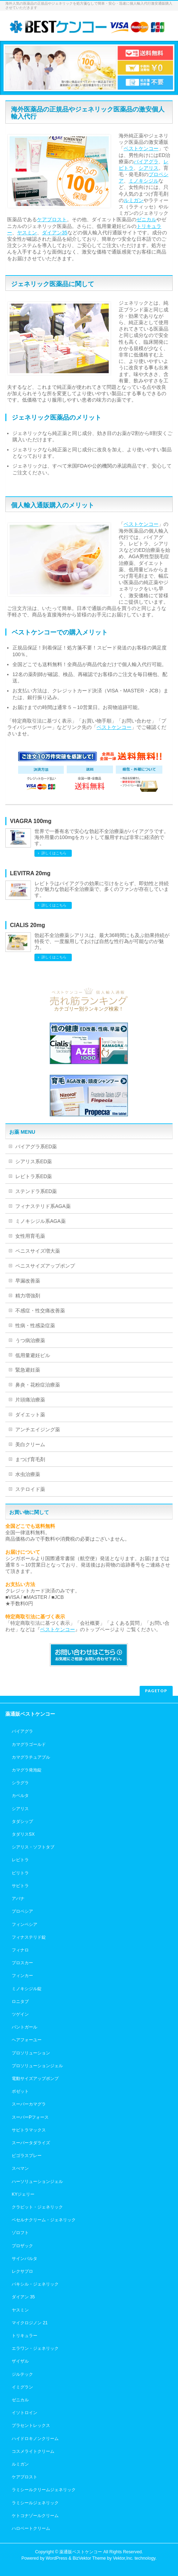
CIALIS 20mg (27, 925)
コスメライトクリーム (33, 2451)
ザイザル (20, 2361)
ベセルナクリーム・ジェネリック (44, 2219)
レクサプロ (22, 2271)
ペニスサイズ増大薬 (37, 1251)
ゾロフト (20, 2232)
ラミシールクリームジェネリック (44, 2489)
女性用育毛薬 (30, 1236)
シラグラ (20, 1782)
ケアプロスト (52, 219)
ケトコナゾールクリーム (35, 2515)
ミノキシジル (143, 181)
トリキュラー (24, 2335)
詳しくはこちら (54, 853)
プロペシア (22, 1911)
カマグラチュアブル (31, 1757)
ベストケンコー (141, 148)
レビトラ (20, 1859)
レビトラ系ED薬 (33, 1176)
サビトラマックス (29, 2130)
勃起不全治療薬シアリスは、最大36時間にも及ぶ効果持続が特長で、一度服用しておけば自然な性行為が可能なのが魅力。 (101, 941)
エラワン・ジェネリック (35, 2348)
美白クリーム (30, 1444)
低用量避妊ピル (32, 1355)
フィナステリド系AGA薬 (43, 1206)
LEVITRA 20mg (30, 873)
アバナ (18, 1898)
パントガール (24, 2027)
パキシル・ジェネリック (35, 2284)
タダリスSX (23, 1834)
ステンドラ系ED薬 (36, 1191)
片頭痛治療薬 (30, 1400)
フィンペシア (24, 1924)
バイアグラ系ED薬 (36, 1146)
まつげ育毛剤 (30, 1459)
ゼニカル (146, 219)
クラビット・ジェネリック (37, 2207)
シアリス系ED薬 (33, 1161)
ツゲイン (20, 2014)
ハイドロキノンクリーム (35, 2438)
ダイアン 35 (23, 2296)
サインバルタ (24, 2258)
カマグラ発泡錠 (27, 1770)
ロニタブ (20, 2001)
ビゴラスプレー (27, 2155)
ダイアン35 (55, 232)
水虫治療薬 (27, 1474)
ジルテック (22, 2374)
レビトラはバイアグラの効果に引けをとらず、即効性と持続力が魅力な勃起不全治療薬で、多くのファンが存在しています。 (101, 889)
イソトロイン (24, 2412)
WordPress (57, 2558)
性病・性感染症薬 (35, 1325)
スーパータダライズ (31, 2142)
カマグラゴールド (29, 1744)
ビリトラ (20, 1872)
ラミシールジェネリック (35, 2502)
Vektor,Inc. (123, 2558)
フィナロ (20, 1950)
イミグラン (22, 2387)
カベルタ (20, 1795)
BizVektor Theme (89, 2558)
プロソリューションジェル (37, 2065)
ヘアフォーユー (27, 2039)
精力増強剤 (27, 1295)
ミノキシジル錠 (27, 1988)
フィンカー (22, 1975)
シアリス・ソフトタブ (33, 1847)
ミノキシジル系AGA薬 (40, 1221)
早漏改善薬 (27, 1281)
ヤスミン (27, 232)
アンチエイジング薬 (37, 1429)
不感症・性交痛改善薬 (40, 1310)
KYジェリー (23, 2194)
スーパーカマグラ (29, 2104)
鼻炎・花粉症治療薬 (37, 1385)
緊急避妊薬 (27, 1370)
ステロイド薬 (30, 1489)
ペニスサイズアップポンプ (45, 1266)
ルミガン (134, 200)
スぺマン (20, 2168)
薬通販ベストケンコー (80, 2551)
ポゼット (20, 2091)
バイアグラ (146, 161)
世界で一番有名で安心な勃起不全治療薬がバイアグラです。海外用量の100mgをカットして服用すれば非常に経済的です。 (101, 837)
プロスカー (22, 1962)
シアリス (148, 168)
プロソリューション (31, 2053)
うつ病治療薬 (30, 1340)
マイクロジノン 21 (30, 2322)
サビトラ (20, 1885)
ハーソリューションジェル (37, 2181)
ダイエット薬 (30, 1414)
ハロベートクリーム (31, 2528)
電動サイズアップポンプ (35, 2078)
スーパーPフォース (30, 2117)
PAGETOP (156, 1690)
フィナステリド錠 (29, 1937)
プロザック (22, 2245)
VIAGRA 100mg (31, 821)
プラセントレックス (31, 2425)
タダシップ (22, 1821)
